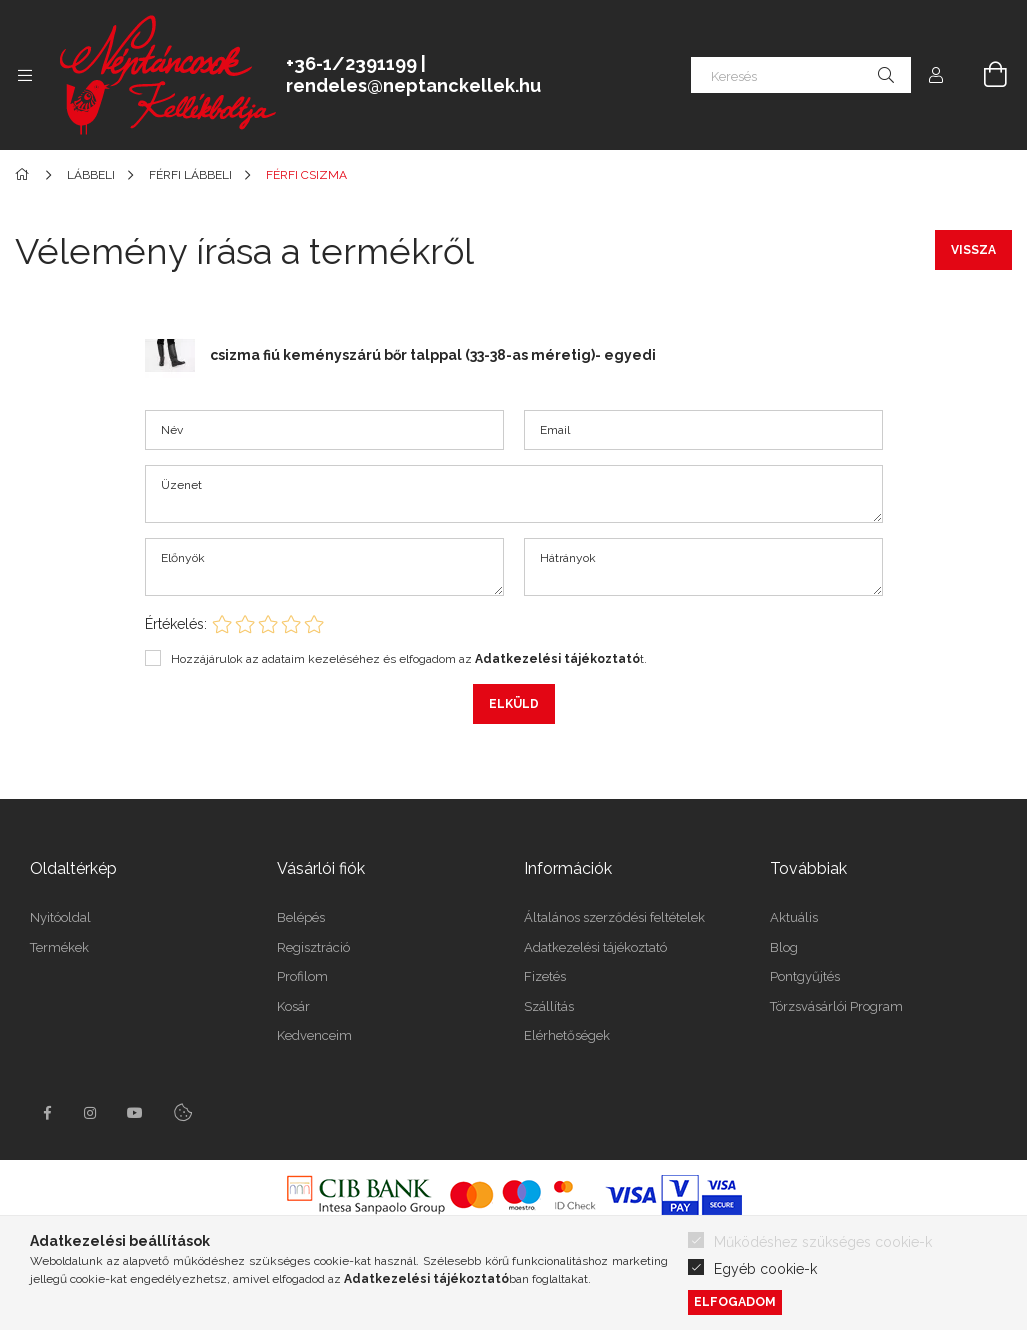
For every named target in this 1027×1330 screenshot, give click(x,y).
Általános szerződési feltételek (614, 917)
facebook (47, 1113)
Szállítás (549, 1006)
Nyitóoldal (60, 917)
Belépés (301, 917)
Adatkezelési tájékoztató (595, 947)
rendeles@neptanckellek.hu (413, 85)
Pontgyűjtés (805, 976)
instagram (91, 1113)
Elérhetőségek (567, 1035)
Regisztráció (313, 947)
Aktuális (794, 917)
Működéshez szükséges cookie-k (823, 1242)
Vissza (973, 250)
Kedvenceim (314, 1035)
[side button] (25, 75)
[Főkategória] (25, 175)
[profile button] (936, 75)
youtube (135, 1113)
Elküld (514, 704)
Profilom (302, 976)
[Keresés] (801, 75)
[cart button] (984, 75)
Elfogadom (735, 1301)
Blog (784, 947)
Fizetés (545, 976)
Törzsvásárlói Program (836, 1006)
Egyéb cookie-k (765, 1269)
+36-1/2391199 (351, 63)
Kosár (293, 1006)
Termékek (59, 947)
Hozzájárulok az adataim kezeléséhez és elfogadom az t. (409, 659)
